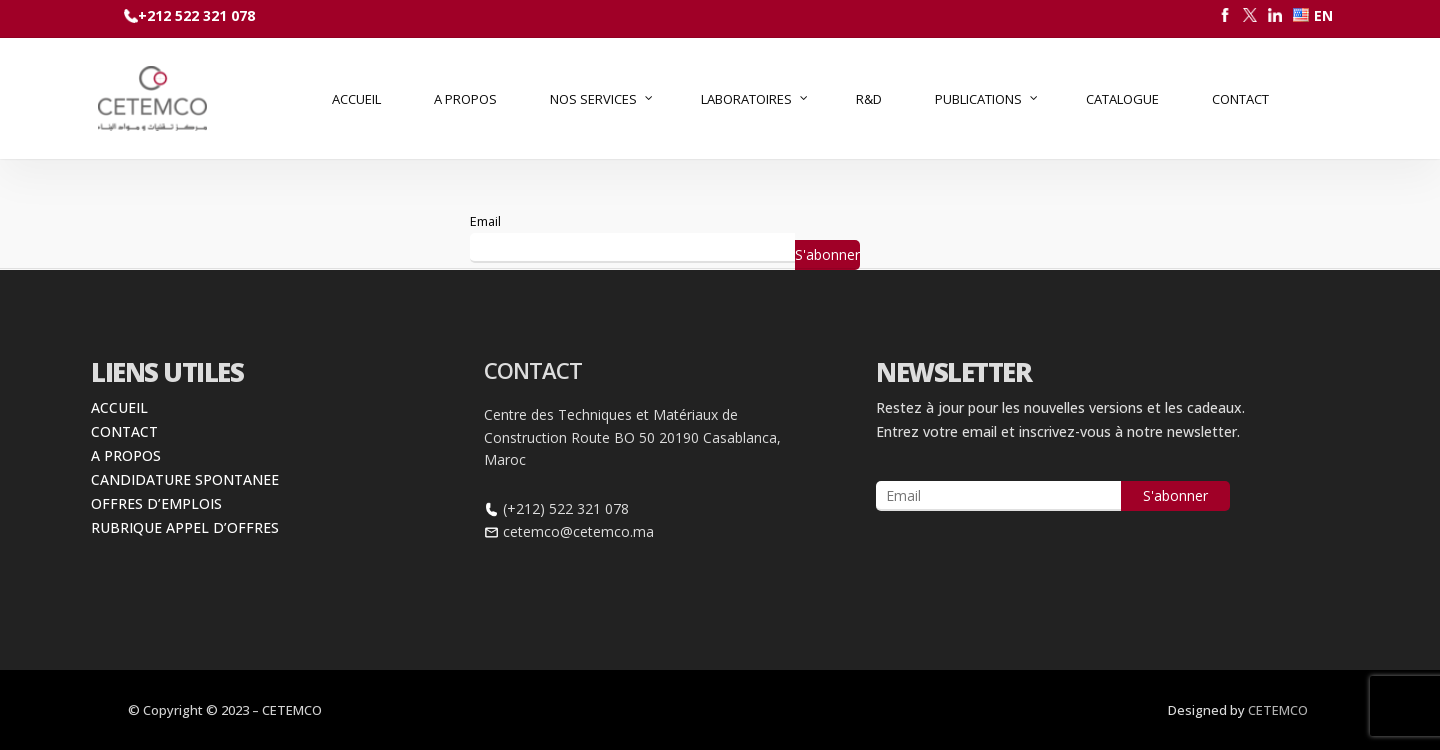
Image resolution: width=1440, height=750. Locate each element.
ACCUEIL (119, 407)
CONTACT (124, 431)
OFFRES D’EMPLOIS (156, 503)
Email (485, 221)
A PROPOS (126, 455)
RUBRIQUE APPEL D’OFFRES (185, 527)
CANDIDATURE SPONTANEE (185, 479)
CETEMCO (1278, 710)
